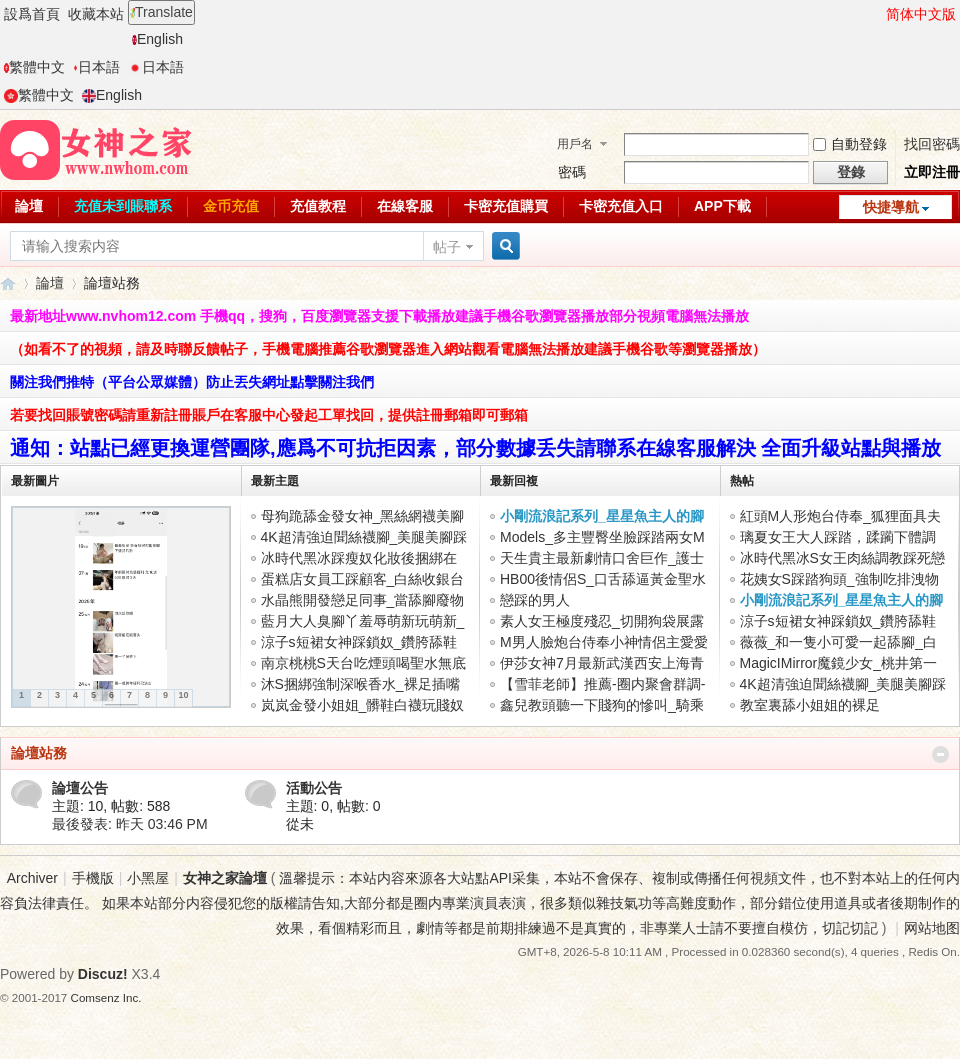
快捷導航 (891, 207)
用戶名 (575, 144)
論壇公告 (80, 788)
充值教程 (318, 206)
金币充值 (231, 206)
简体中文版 (921, 14)
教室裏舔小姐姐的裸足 (810, 705)
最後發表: (130, 824)
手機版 (93, 878)
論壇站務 (39, 753)
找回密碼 (932, 144)
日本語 (96, 67)
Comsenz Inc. (106, 997)
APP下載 (722, 206)
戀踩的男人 (535, 600)
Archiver (32, 878)
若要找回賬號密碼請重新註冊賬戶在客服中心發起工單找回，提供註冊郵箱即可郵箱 (269, 415)
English (157, 39)
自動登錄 (850, 144)
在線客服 (405, 206)
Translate (161, 12)
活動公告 (314, 788)
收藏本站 (96, 14)
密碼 (572, 172)
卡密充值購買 (506, 206)
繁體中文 (34, 67)
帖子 (447, 247)
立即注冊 (932, 172)
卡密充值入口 (621, 206)
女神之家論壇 (8, 283)
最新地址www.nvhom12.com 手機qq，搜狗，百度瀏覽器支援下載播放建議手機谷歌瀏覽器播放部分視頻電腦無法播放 (379, 316)
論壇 (29, 206)
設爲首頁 (32, 14)
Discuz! (103, 974)
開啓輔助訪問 (877, 14)
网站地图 (932, 928)
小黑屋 (148, 878)
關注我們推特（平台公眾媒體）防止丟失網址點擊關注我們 (192, 382)
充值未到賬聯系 (123, 206)
